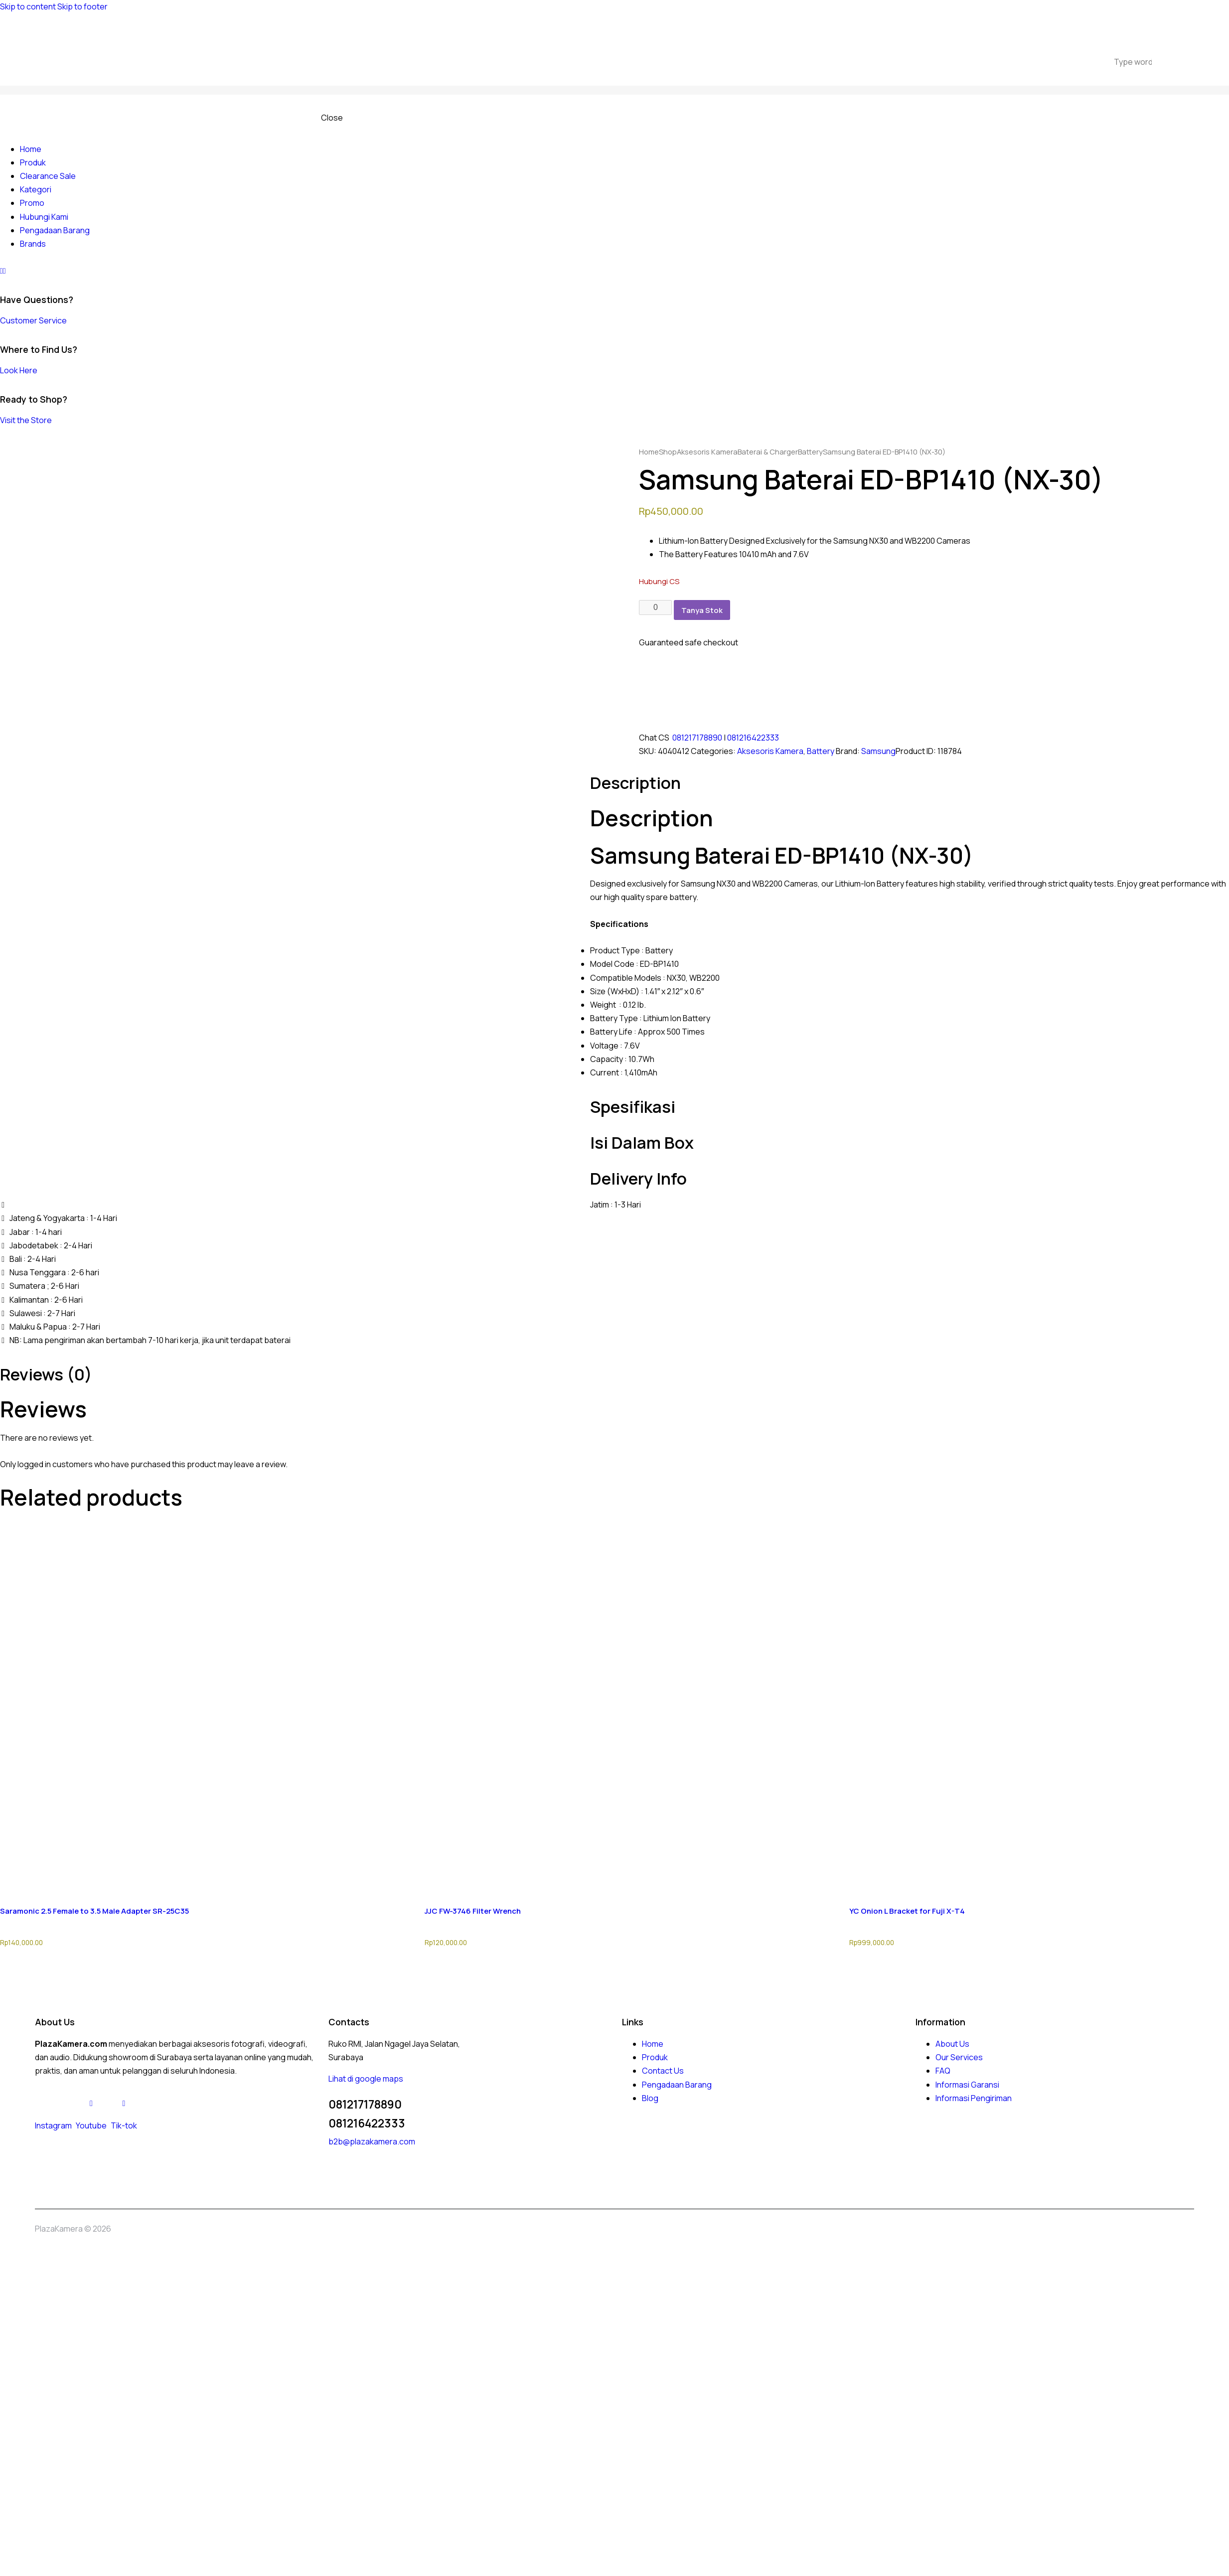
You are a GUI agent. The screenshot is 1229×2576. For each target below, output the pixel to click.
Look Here (18, 370)
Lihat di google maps (365, 2078)
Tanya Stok (702, 610)
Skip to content (28, 6)
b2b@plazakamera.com (371, 2141)
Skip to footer (82, 6)
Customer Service (33, 320)
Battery (810, 451)
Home (649, 451)
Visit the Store (26, 420)
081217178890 (697, 737)
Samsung (878, 751)
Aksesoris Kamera (707, 451)
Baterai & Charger (768, 451)
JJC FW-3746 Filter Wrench (473, 1911)
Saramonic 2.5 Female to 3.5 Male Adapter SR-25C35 (94, 1911)
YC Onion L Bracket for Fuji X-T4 (907, 1911)
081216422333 (753, 737)
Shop (668, 451)
